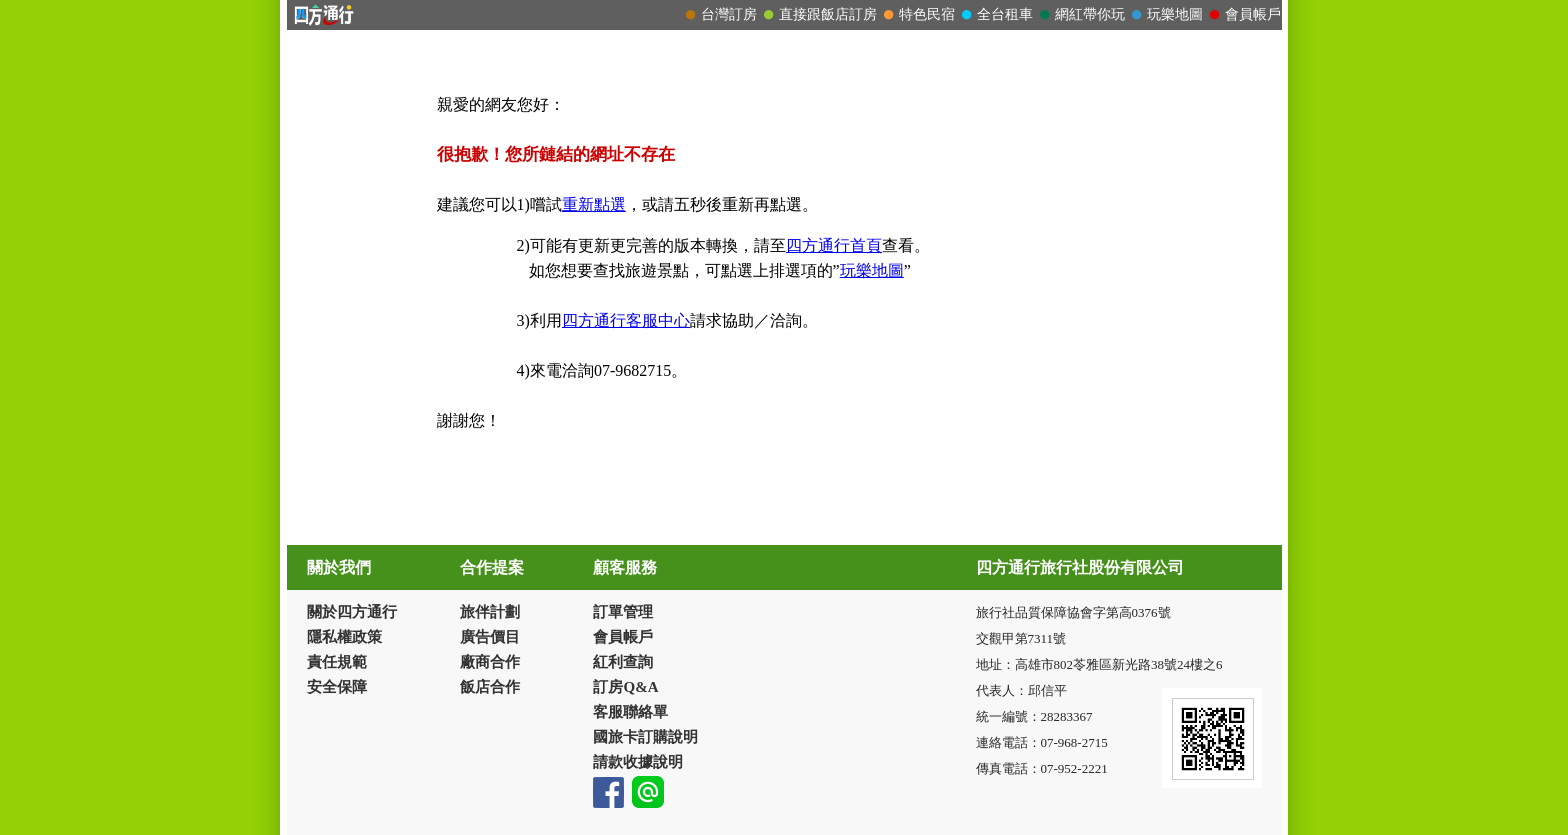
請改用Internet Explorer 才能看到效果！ (784, 15)
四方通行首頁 (834, 245)
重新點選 (594, 204)
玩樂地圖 (872, 270)
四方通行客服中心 (626, 320)
